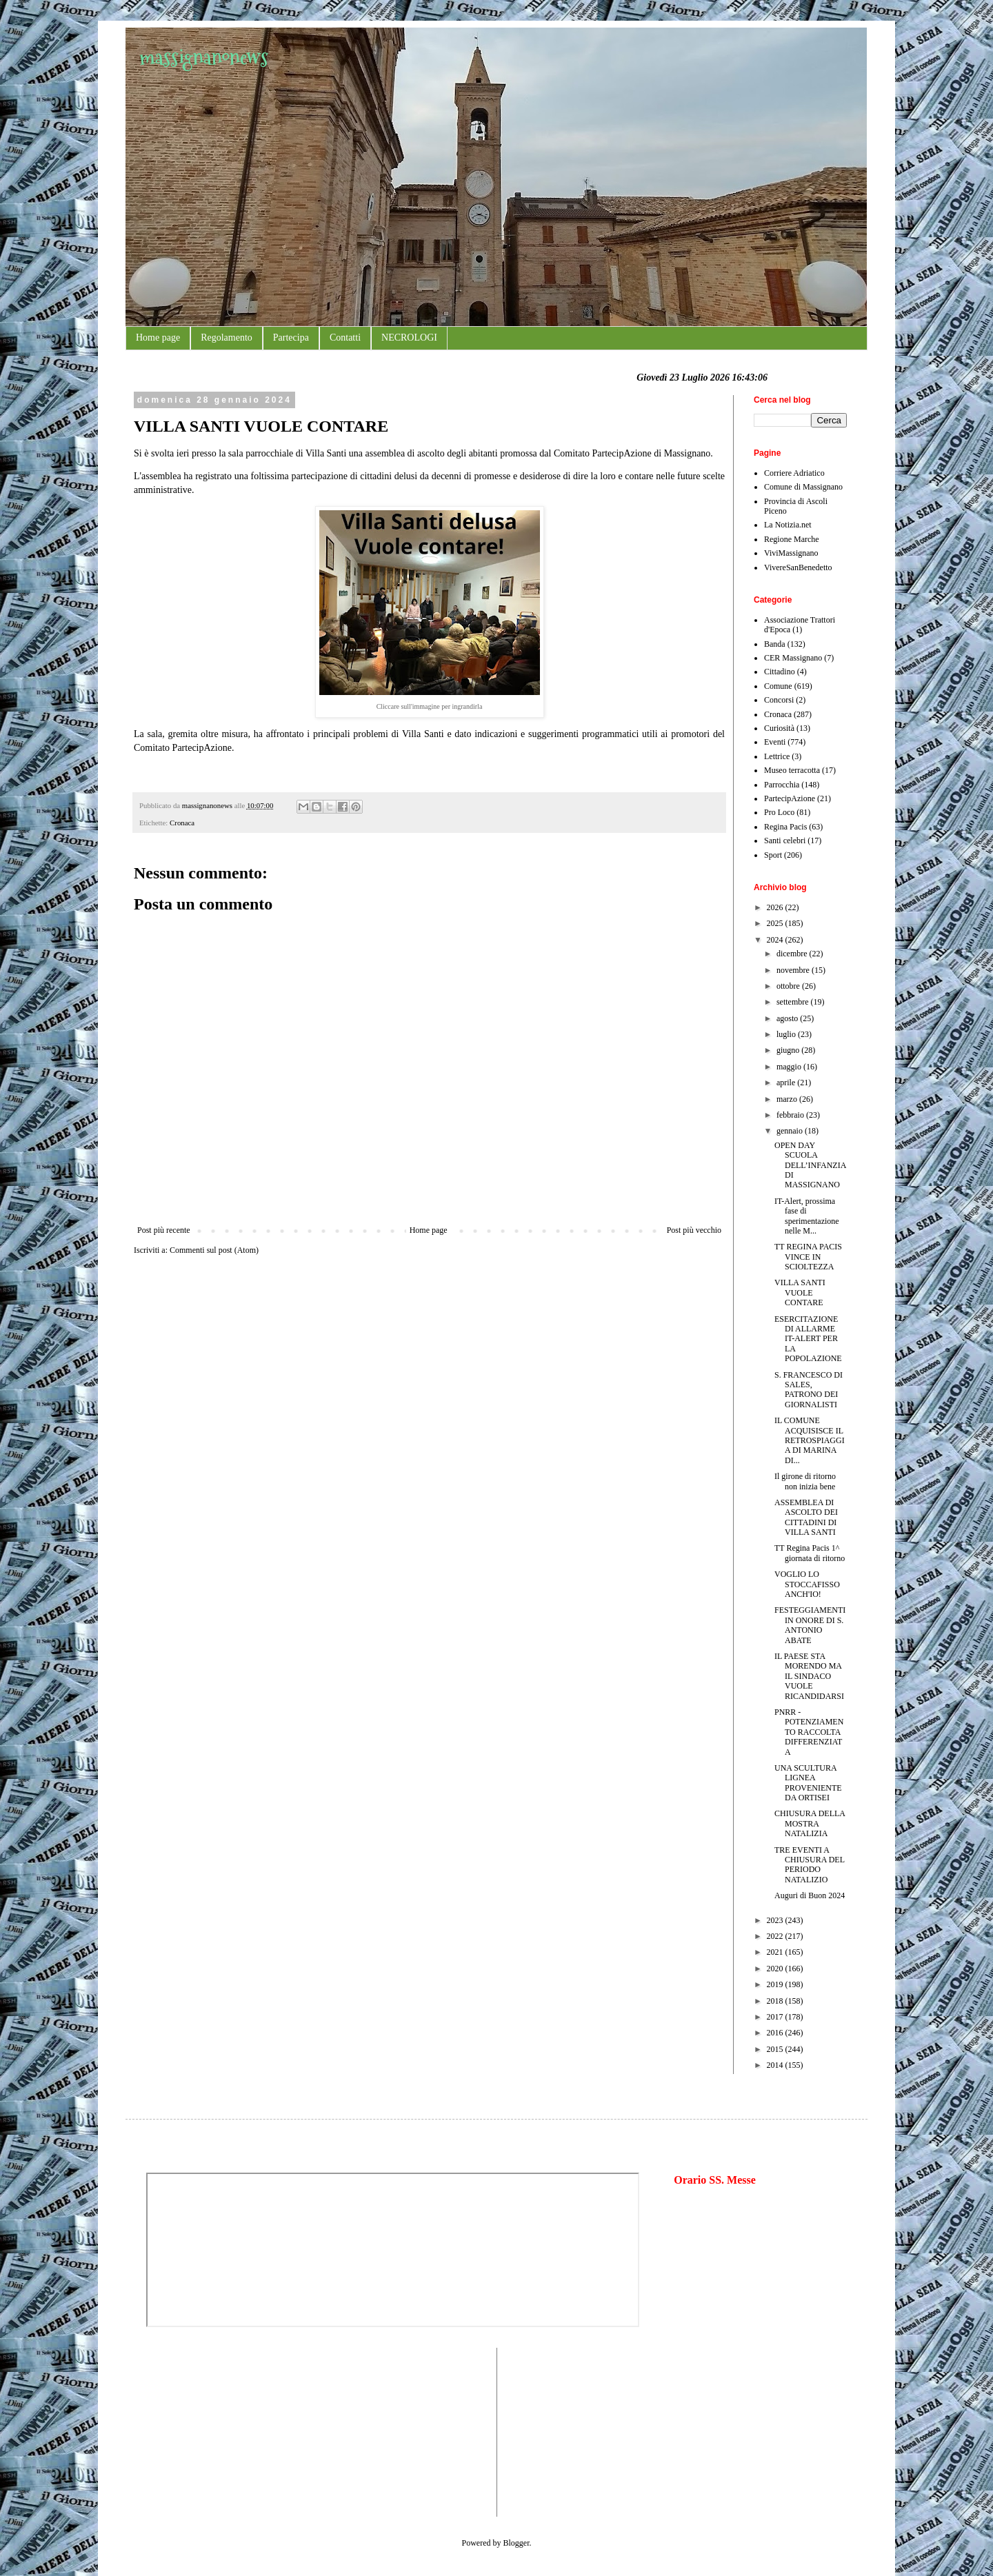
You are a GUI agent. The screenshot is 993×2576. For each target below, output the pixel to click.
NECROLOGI (409, 337)
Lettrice (777, 756)
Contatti (345, 337)
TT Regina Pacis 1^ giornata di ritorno (809, 1552)
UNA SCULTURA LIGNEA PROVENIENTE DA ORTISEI (808, 1782)
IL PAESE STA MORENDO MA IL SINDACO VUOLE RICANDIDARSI (809, 1676)
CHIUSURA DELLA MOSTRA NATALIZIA (809, 1823)
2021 (776, 1952)
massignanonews (203, 57)
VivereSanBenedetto (798, 567)
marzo (787, 1099)
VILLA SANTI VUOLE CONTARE (799, 1292)
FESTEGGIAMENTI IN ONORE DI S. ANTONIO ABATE (809, 1624)
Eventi (774, 742)
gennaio (790, 1131)
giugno (788, 1050)
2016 (776, 2032)
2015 (776, 2049)
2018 (776, 2001)
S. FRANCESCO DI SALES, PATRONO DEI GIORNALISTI (808, 1389)
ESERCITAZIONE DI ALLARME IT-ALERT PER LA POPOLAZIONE (808, 1339)
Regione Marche (791, 539)
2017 (776, 2017)
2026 (776, 907)
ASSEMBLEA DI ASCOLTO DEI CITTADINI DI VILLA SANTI (806, 1517)
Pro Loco (779, 812)
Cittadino (779, 671)
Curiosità (779, 728)
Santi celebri (784, 840)
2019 (776, 1984)
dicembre (793, 953)
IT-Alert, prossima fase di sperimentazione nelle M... (806, 1216)
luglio (787, 1034)
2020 (776, 1968)
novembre (794, 970)
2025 (776, 923)
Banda (774, 644)
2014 (776, 2065)
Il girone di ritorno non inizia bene (805, 1481)
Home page (158, 337)
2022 (776, 1936)
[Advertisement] (187, 2430)
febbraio (791, 1115)
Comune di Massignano (803, 487)
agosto (788, 1018)
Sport (773, 855)
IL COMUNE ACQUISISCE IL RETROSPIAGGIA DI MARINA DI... (809, 1440)
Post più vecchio (694, 1230)
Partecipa (291, 337)
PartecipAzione (789, 798)
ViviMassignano (791, 553)
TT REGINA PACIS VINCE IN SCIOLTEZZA (808, 1256)
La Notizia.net (788, 525)
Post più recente (163, 1230)
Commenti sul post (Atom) (214, 1250)
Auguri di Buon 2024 (809, 1895)
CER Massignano (793, 658)
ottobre (789, 986)
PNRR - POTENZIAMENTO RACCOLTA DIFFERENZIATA (808, 1732)
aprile (786, 1082)
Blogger (516, 2543)
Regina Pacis (785, 827)
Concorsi (779, 700)
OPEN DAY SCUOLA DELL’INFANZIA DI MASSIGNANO (810, 1165)
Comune (778, 686)
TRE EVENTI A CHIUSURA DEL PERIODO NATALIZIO (809, 1864)
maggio (789, 1066)
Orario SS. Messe (715, 2180)
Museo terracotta (792, 770)
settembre (793, 1002)
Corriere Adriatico (794, 473)
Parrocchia (781, 784)
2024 (776, 940)
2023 (776, 1920)
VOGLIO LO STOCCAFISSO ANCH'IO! (807, 1584)
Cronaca (182, 822)
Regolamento (226, 337)
